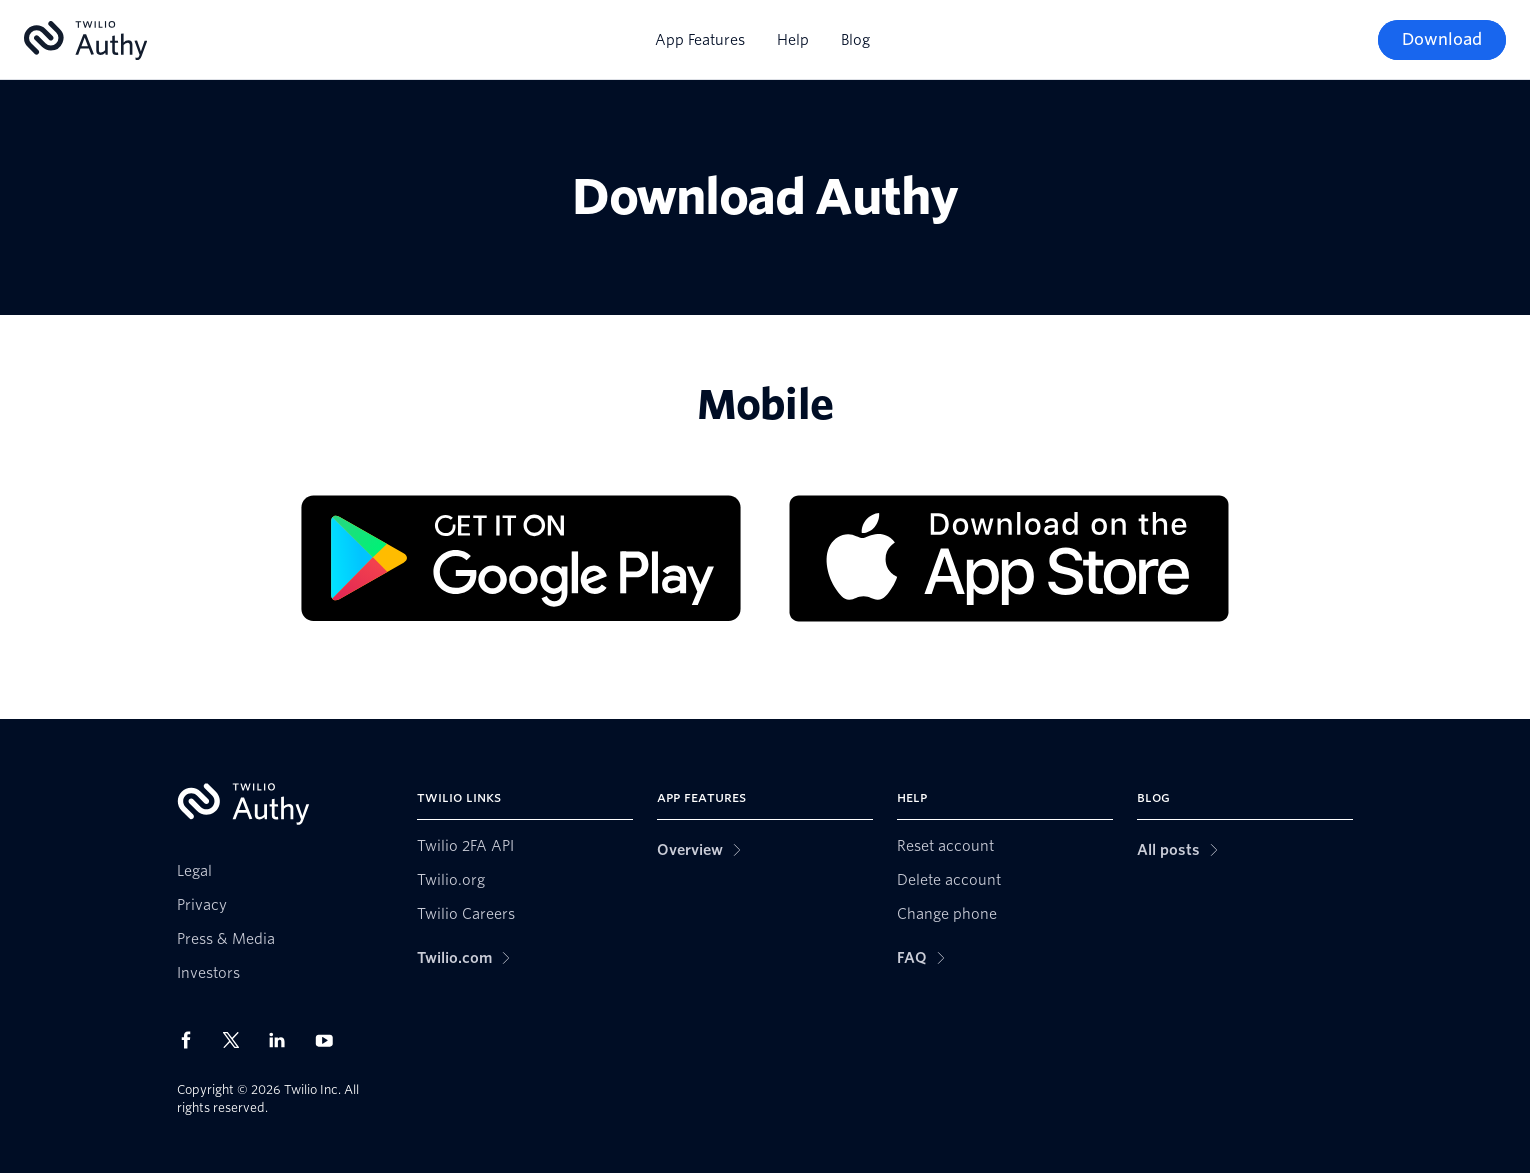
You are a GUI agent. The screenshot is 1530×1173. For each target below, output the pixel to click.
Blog (855, 40)
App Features (700, 40)
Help (793, 40)
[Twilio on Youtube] (330, 1039)
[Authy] (85, 40)
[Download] (1442, 40)
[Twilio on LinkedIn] (284, 1040)
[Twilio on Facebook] (192, 1040)
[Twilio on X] (238, 1040)
